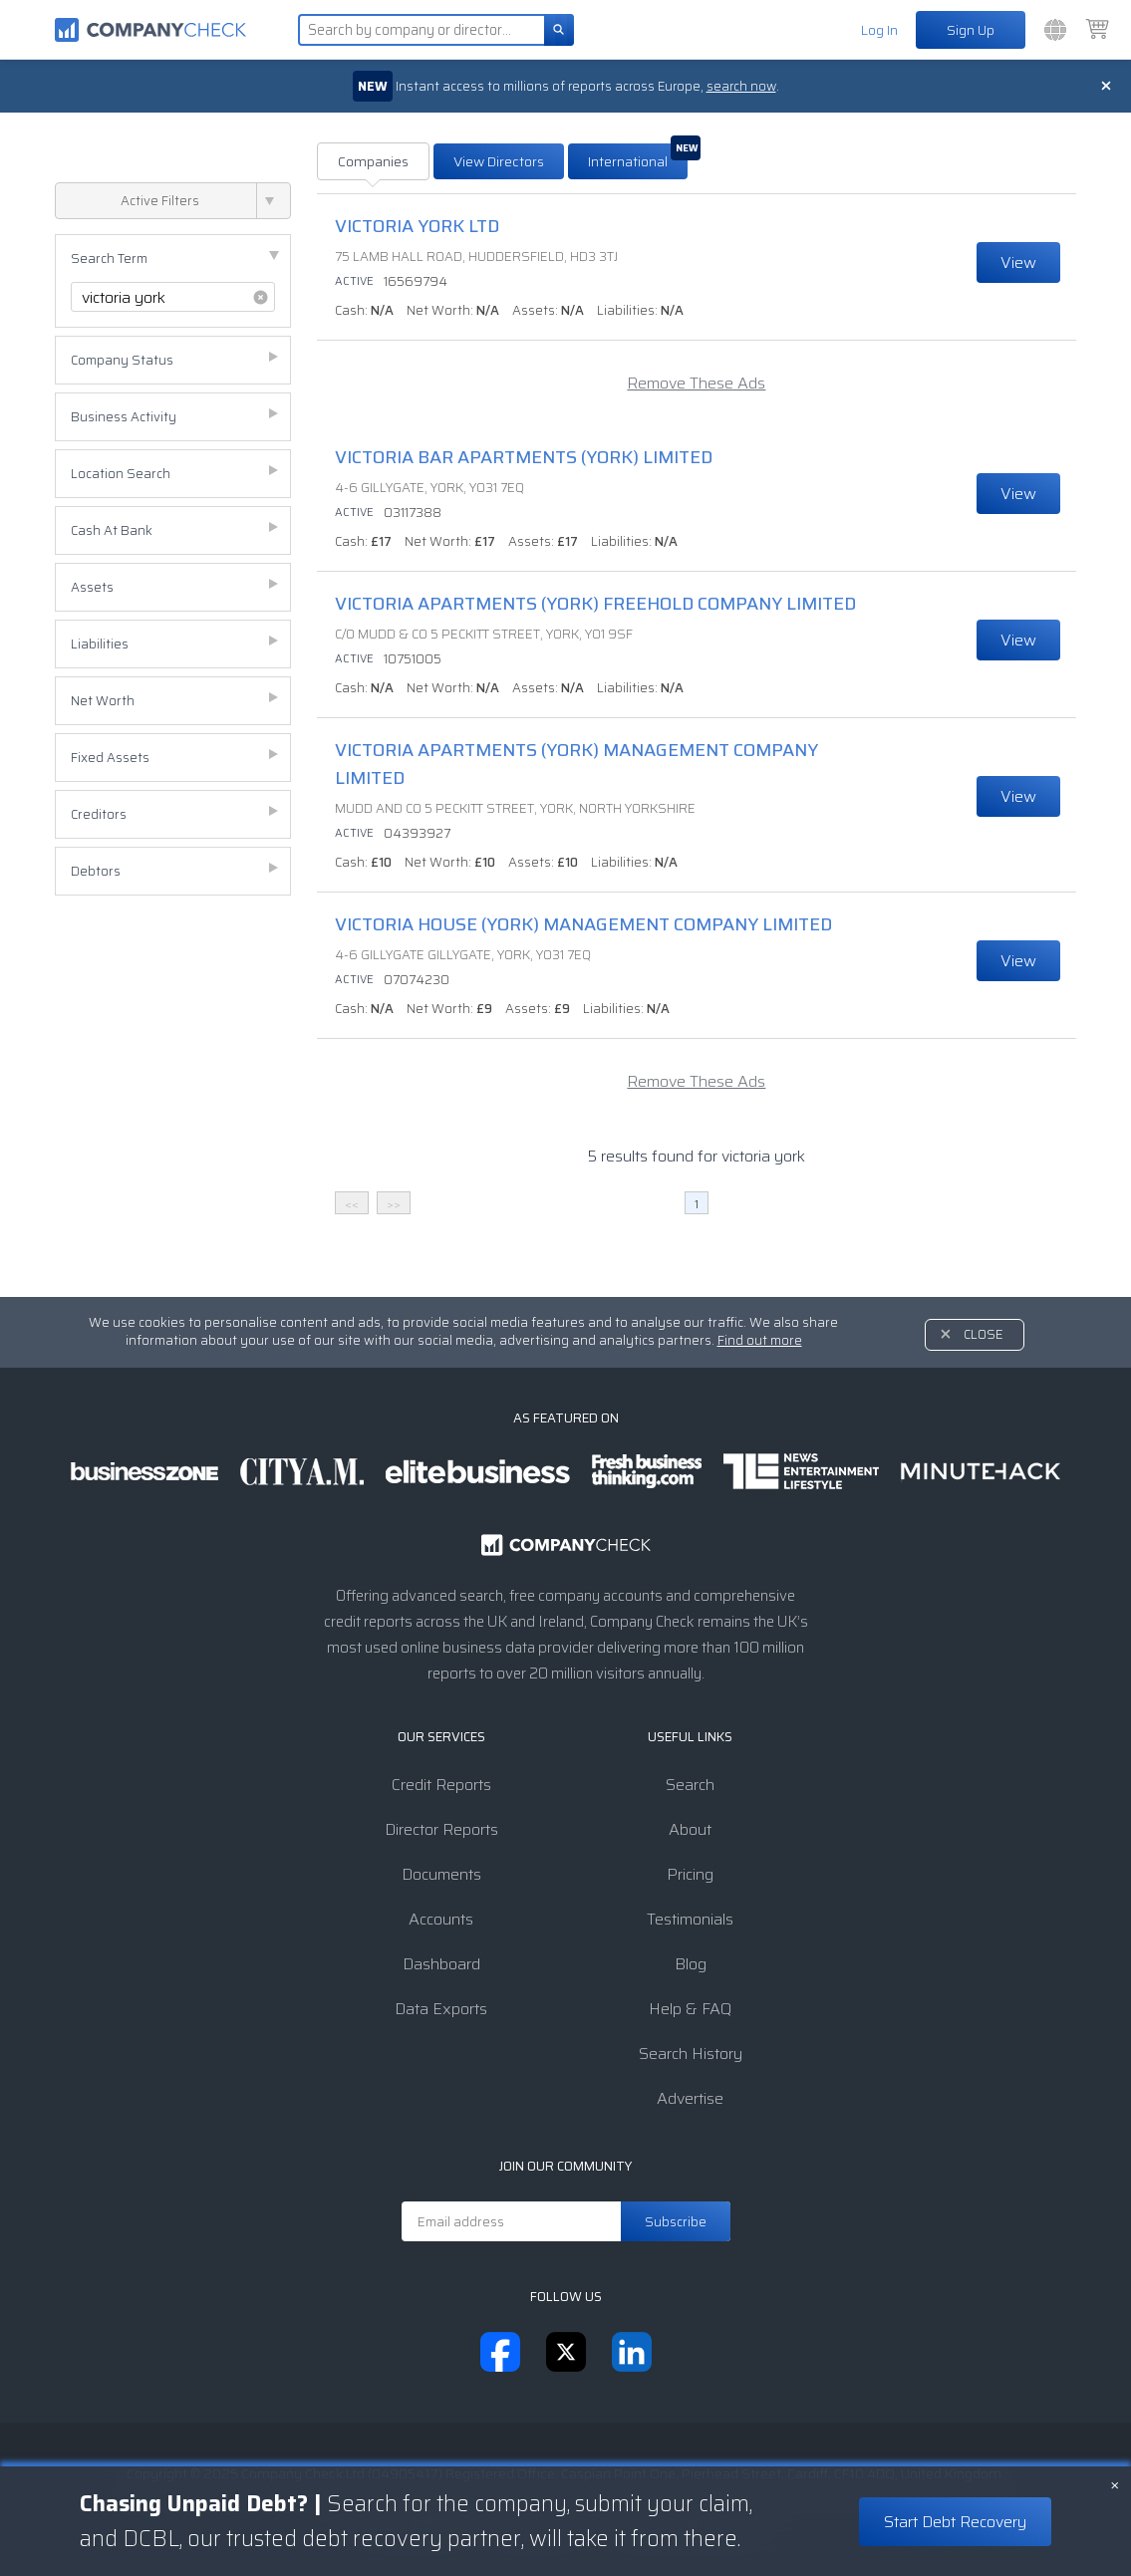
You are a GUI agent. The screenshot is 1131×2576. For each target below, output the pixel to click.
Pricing (690, 1874)
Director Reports (441, 1829)
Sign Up (970, 30)
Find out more (759, 1340)
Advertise (690, 2098)
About (690, 1829)
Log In (879, 30)
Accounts (441, 1919)
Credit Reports (441, 1784)
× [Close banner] (1115, 2483)
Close (983, 1334)
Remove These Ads (696, 383)
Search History (690, 2053)
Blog (691, 1963)
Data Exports (441, 2008)
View (1018, 262)
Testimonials (690, 1919)
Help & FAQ (690, 2008)
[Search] (559, 30)
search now (743, 86)
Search (690, 1784)
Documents (441, 1874)
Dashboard (441, 1963)
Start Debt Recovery (955, 2521)
